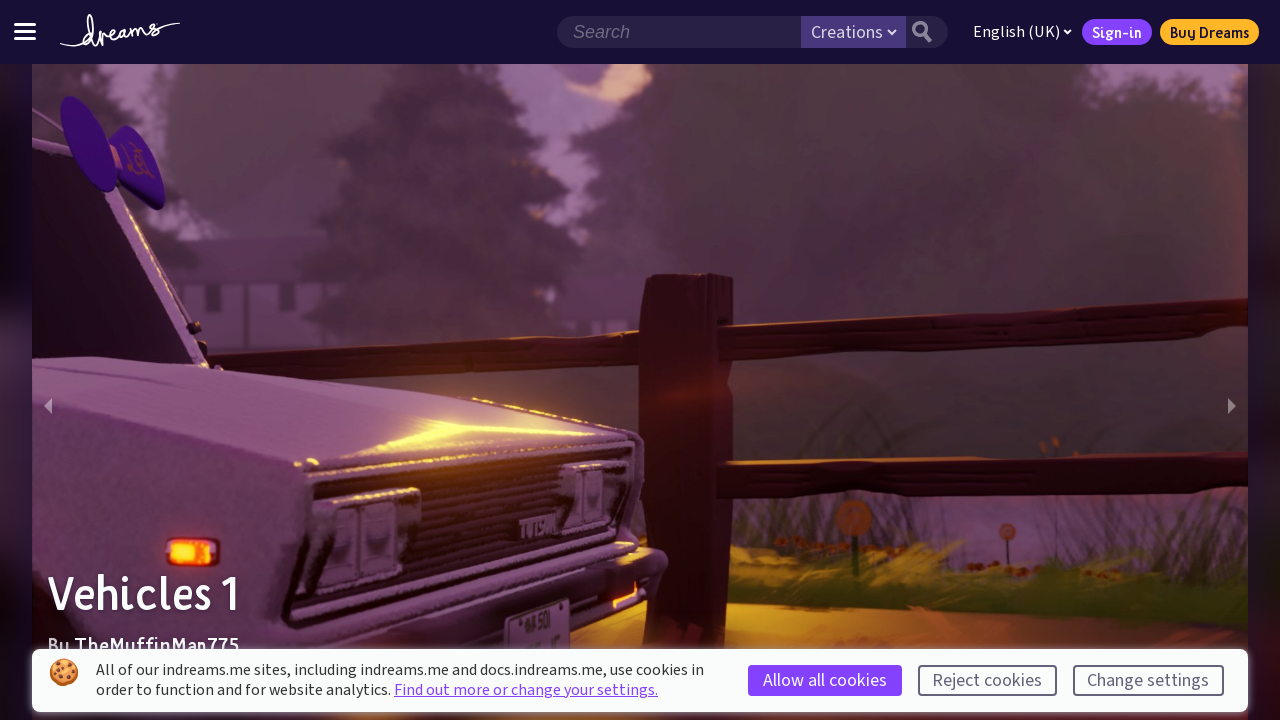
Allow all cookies (825, 680)
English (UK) (1022, 32)
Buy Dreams (1209, 32)
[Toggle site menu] (25, 31)
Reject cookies (987, 680)
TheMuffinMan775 (156, 645)
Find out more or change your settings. (526, 690)
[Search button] (927, 32)
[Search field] (679, 32)
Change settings (1148, 680)
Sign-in (1117, 32)
